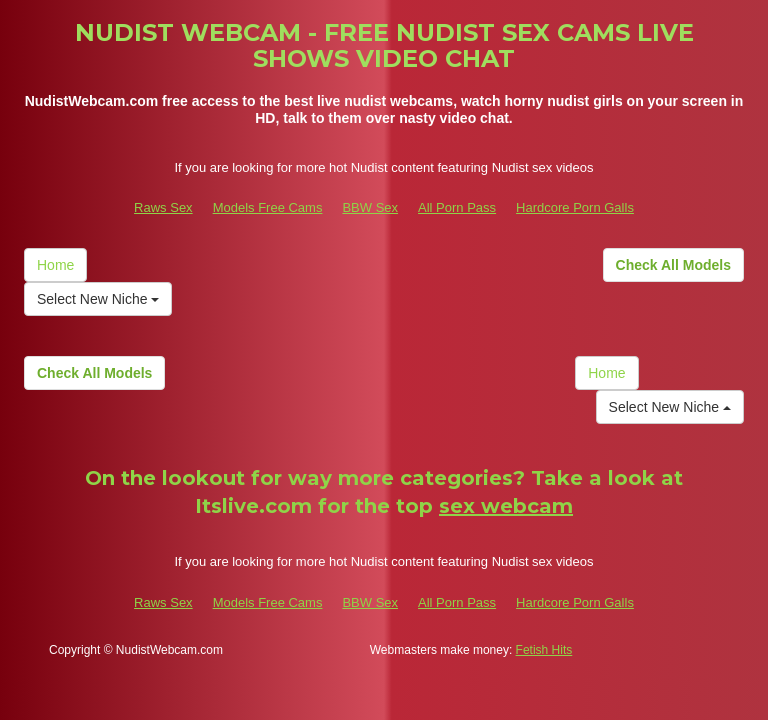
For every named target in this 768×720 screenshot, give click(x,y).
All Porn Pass (457, 207)
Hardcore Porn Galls (575, 207)
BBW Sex (370, 207)
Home (55, 265)
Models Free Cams (268, 207)
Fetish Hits (544, 650)
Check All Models (673, 265)
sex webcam (506, 506)
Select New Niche (98, 299)
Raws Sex (163, 207)
